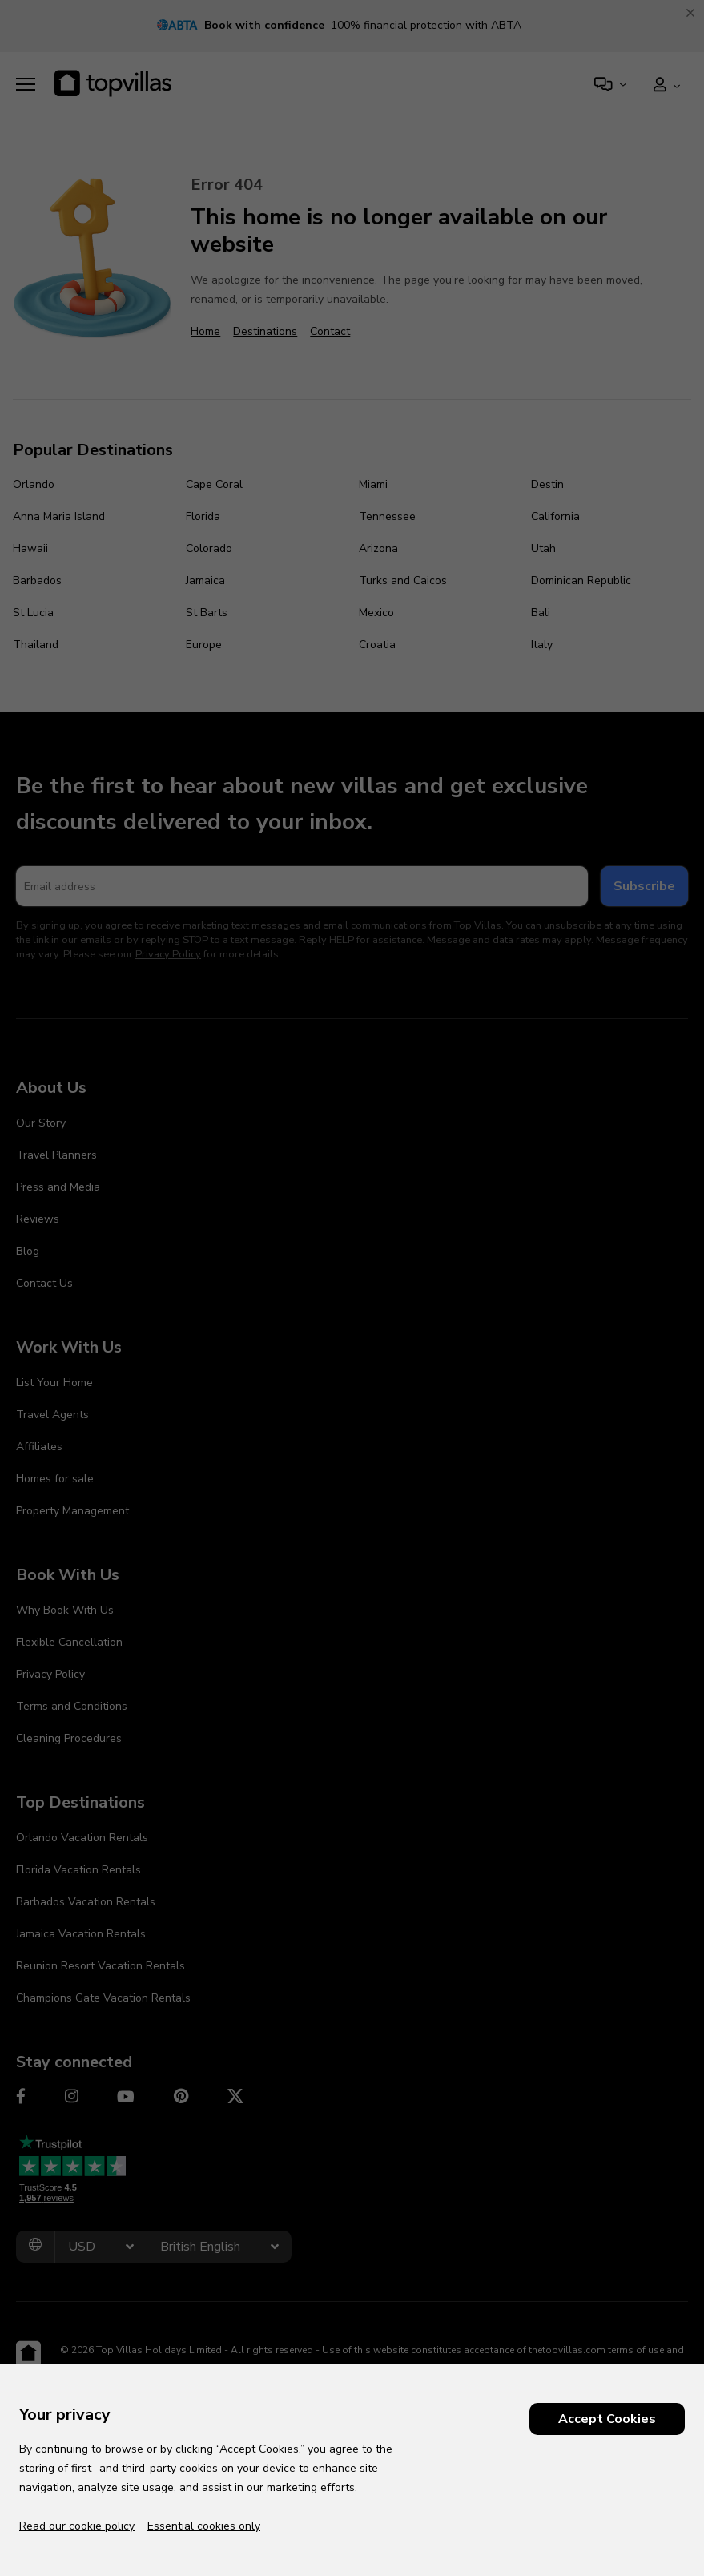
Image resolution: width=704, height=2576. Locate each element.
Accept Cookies (607, 2419)
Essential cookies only (203, 2526)
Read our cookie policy (77, 2526)
